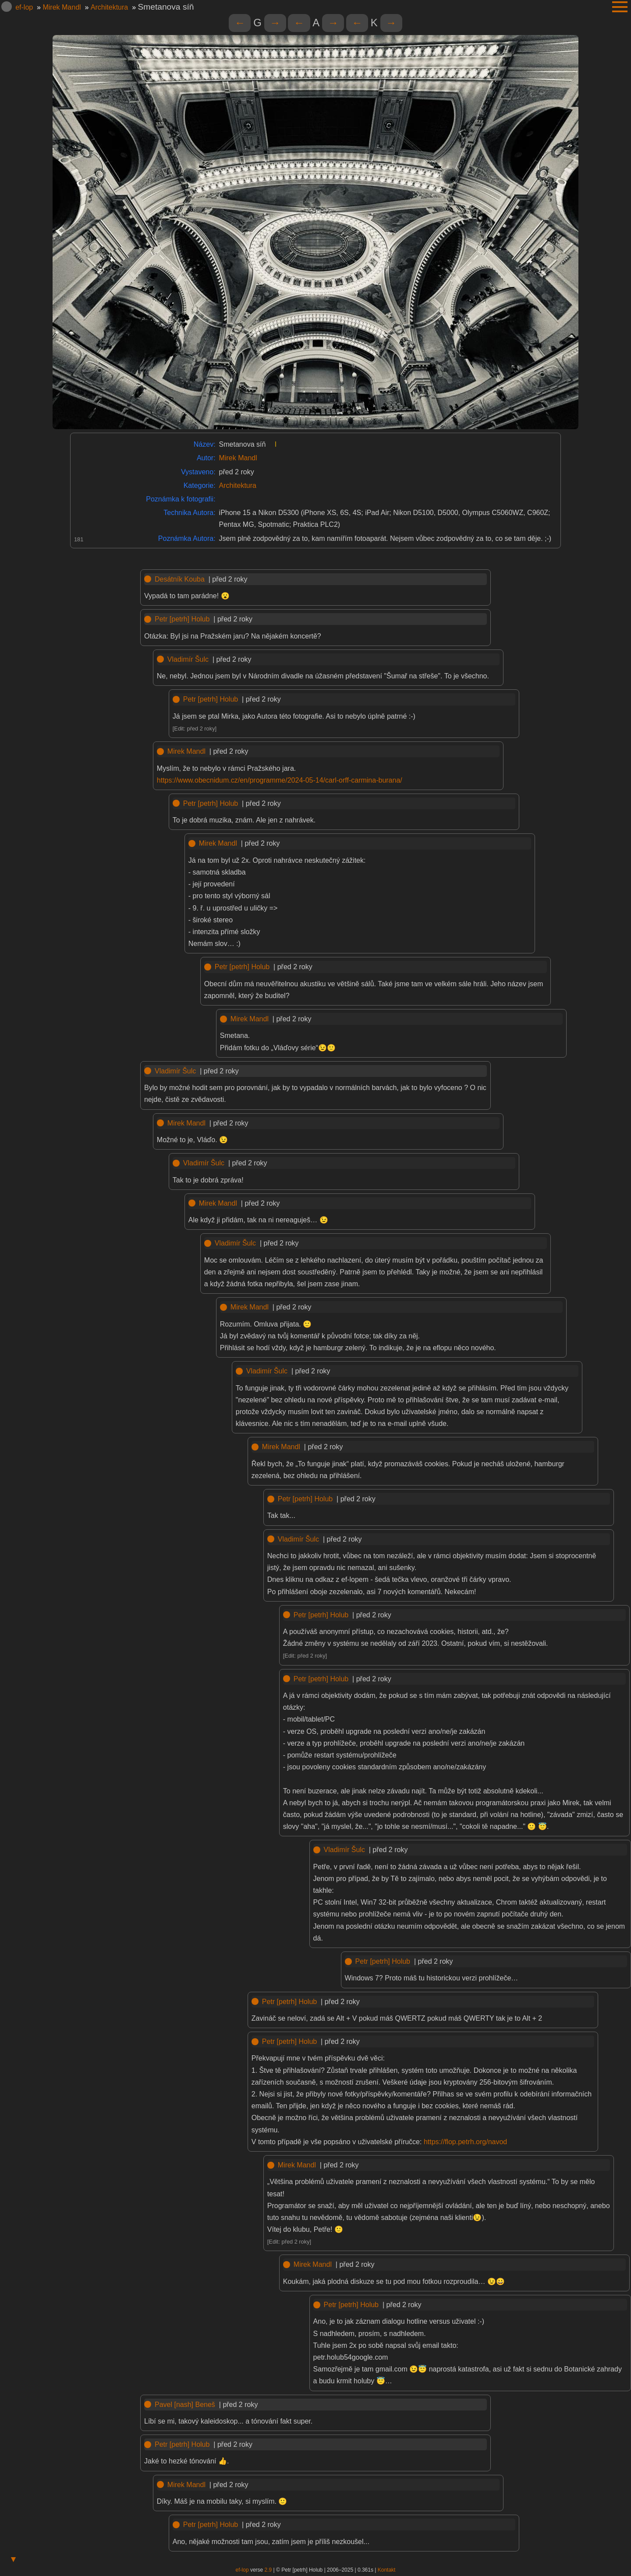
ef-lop (24, 7)
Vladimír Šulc (188, 659)
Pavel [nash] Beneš (185, 2404)
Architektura (109, 7)
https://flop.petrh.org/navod (465, 2141)
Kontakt (387, 2570)
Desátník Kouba (180, 579)
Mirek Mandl (62, 7)
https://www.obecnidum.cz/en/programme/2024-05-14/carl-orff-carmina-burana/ (279, 780)
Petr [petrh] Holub (182, 619)
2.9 (268, 2570)
